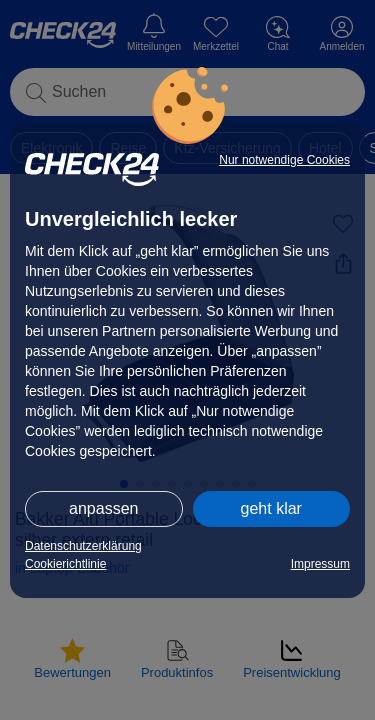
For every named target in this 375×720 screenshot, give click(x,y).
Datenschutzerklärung (83, 546)
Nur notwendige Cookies (284, 160)
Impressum (320, 564)
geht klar (271, 508)
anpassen (103, 508)
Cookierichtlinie (65, 564)
